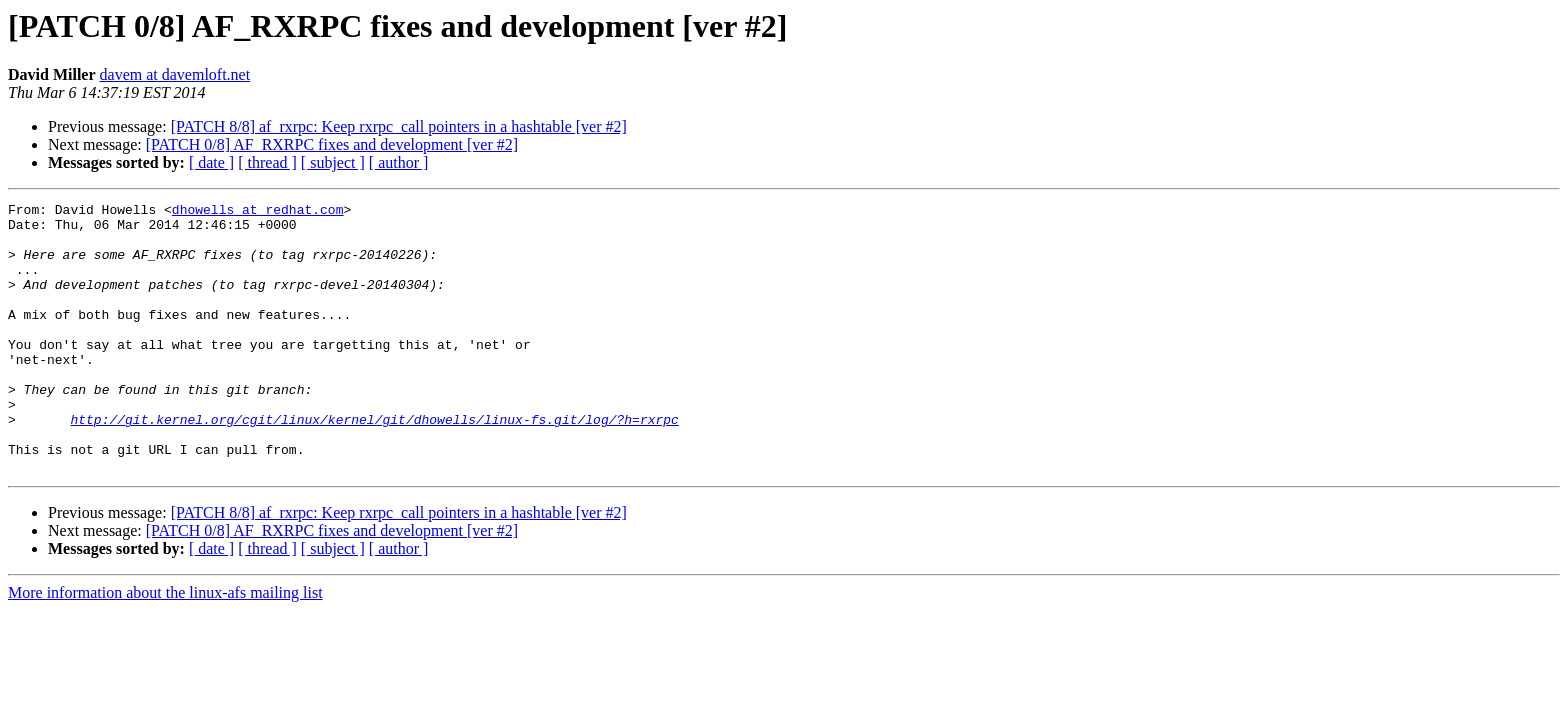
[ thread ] (267, 162)
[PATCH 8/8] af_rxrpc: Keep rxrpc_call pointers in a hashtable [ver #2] (399, 126)
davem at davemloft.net (175, 74)
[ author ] (399, 162)
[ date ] (211, 162)
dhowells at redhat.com (258, 212)
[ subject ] (333, 162)
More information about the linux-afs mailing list (165, 646)
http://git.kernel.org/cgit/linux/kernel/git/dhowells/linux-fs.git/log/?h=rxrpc (374, 464)
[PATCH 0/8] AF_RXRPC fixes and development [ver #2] (332, 144)
